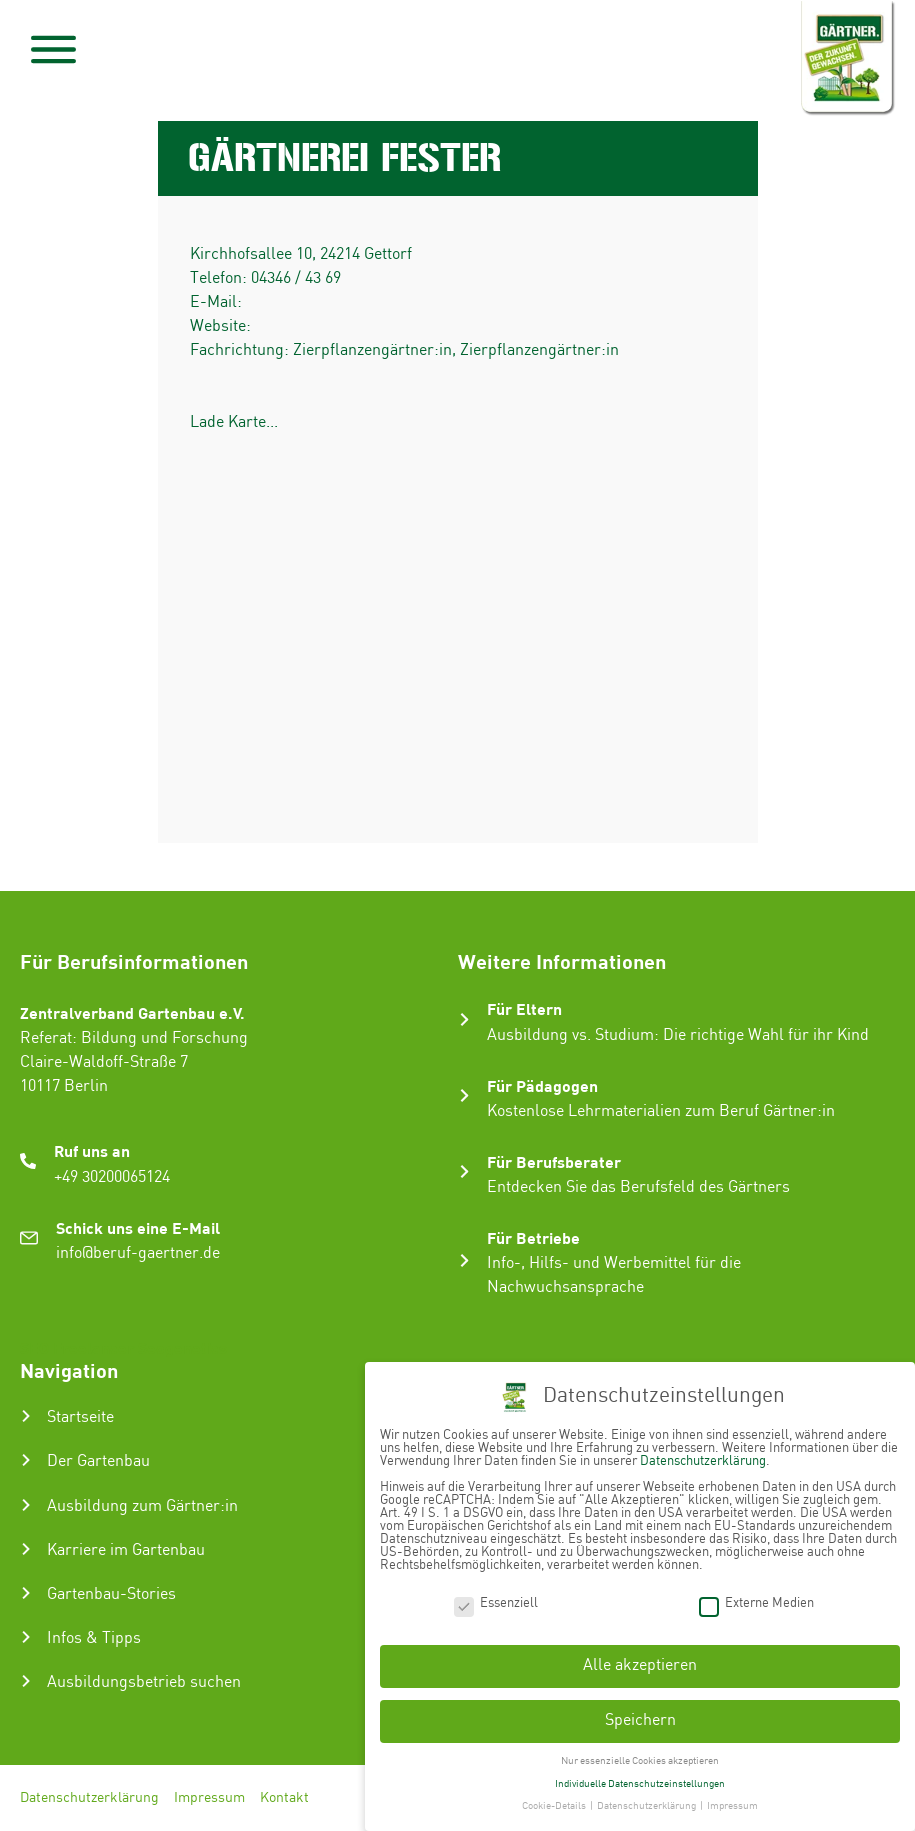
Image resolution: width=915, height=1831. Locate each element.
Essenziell (496, 1603)
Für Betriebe (533, 1237)
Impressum (209, 1798)
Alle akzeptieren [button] (640, 1665)
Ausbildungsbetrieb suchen (144, 1682)
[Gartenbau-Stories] (26, 1593)
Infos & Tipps (94, 1638)
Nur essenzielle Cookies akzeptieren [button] (640, 1761)
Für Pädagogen (542, 1085)
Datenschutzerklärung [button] (647, 1806)
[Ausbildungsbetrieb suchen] (26, 1681)
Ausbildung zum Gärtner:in (142, 1506)
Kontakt (284, 1798)
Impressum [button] (732, 1806)
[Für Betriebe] (464, 1260)
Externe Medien (756, 1603)
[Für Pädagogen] (464, 1095)
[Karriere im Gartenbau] (26, 1549)
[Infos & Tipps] (26, 1637)
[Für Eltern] (464, 1019)
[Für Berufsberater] (464, 1171)
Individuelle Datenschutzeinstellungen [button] (640, 1784)
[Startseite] (26, 1416)
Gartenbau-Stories (111, 1594)
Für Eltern (524, 1008)
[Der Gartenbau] (26, 1460)
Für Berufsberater (554, 1161)
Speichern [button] (640, 1720)
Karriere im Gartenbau (126, 1550)
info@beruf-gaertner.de (138, 1253)
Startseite (80, 1417)
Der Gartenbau (98, 1461)
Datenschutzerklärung (89, 1798)
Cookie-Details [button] (555, 1806)
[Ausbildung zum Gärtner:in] (26, 1505)
